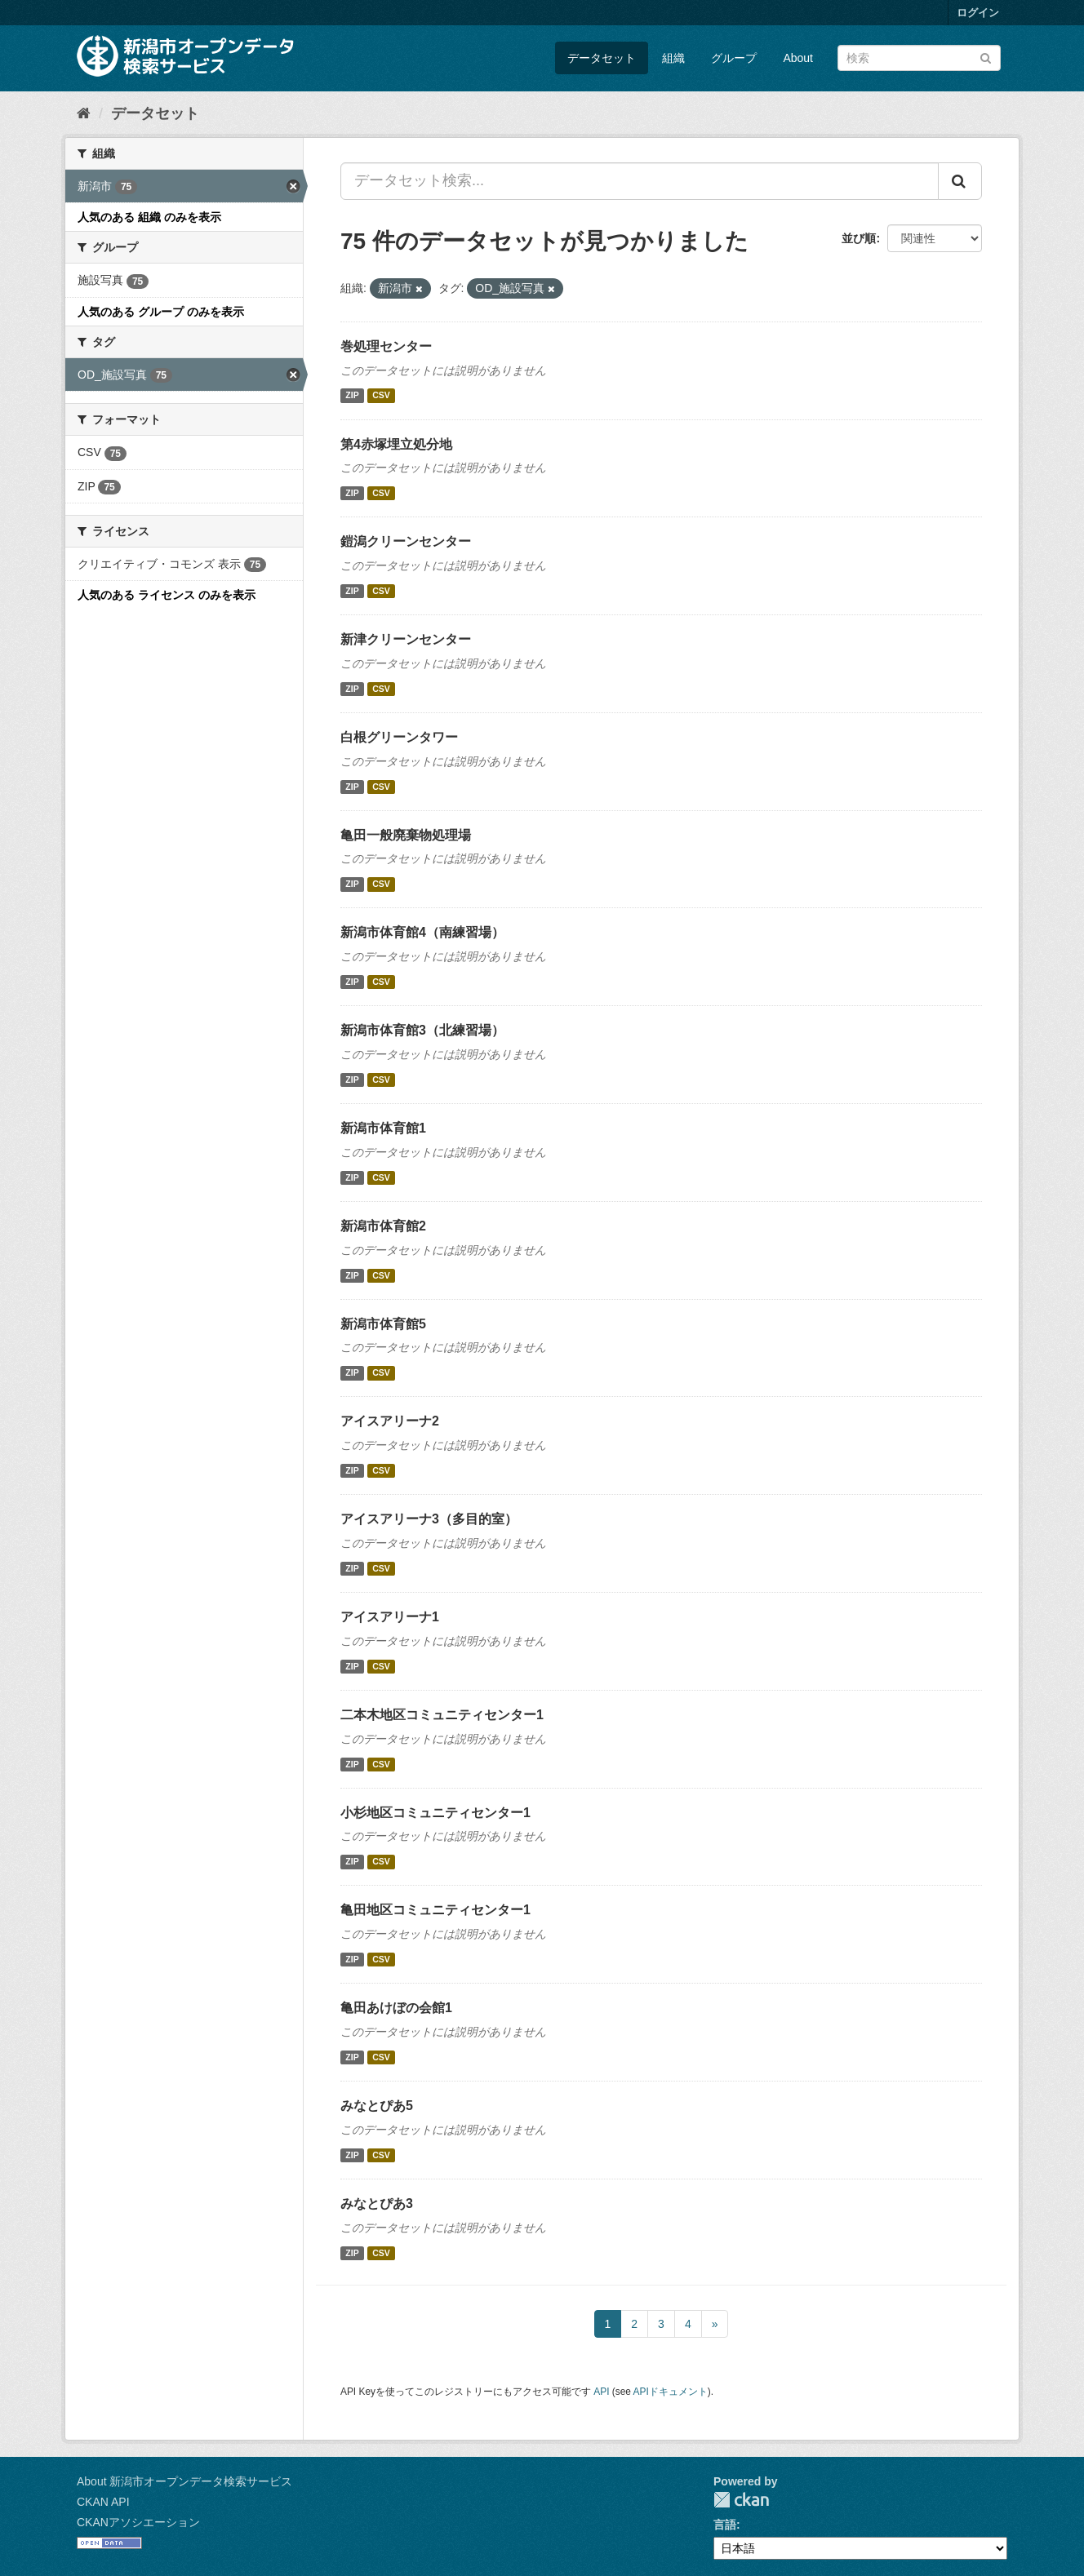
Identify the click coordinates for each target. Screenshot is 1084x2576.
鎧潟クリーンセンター (405, 541)
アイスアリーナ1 (389, 1617)
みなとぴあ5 (376, 2106)
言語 (724, 2524)
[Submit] (986, 57)
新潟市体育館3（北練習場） (422, 1030)
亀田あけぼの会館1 (396, 2008)
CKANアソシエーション (138, 2522)
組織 (673, 57)
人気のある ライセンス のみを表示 (166, 594)
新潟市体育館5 (383, 1324)
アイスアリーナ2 (389, 1421)
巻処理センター (386, 346)
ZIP (351, 396)
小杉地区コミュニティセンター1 (435, 1813)
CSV (381, 396)
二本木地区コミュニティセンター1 (442, 1715)
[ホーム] (84, 113)
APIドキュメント (670, 2391)
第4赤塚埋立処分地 (396, 444)
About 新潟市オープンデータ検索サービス (184, 2481)
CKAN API (103, 2501)
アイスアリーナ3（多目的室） (429, 1519)
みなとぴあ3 (376, 2203)
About (798, 57)
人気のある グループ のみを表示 (161, 311)
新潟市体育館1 (383, 1128)
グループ (734, 57)
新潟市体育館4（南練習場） (422, 932)
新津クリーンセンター (405, 639)
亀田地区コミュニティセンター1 (435, 1910)
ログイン (978, 13)
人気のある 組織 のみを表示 (149, 217)
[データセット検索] (919, 58)
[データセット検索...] (639, 181)
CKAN (741, 2499)
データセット (601, 57)
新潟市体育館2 (383, 1226)
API (601, 2391)
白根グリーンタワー (399, 737)
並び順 (859, 238)
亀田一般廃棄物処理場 (405, 835)
